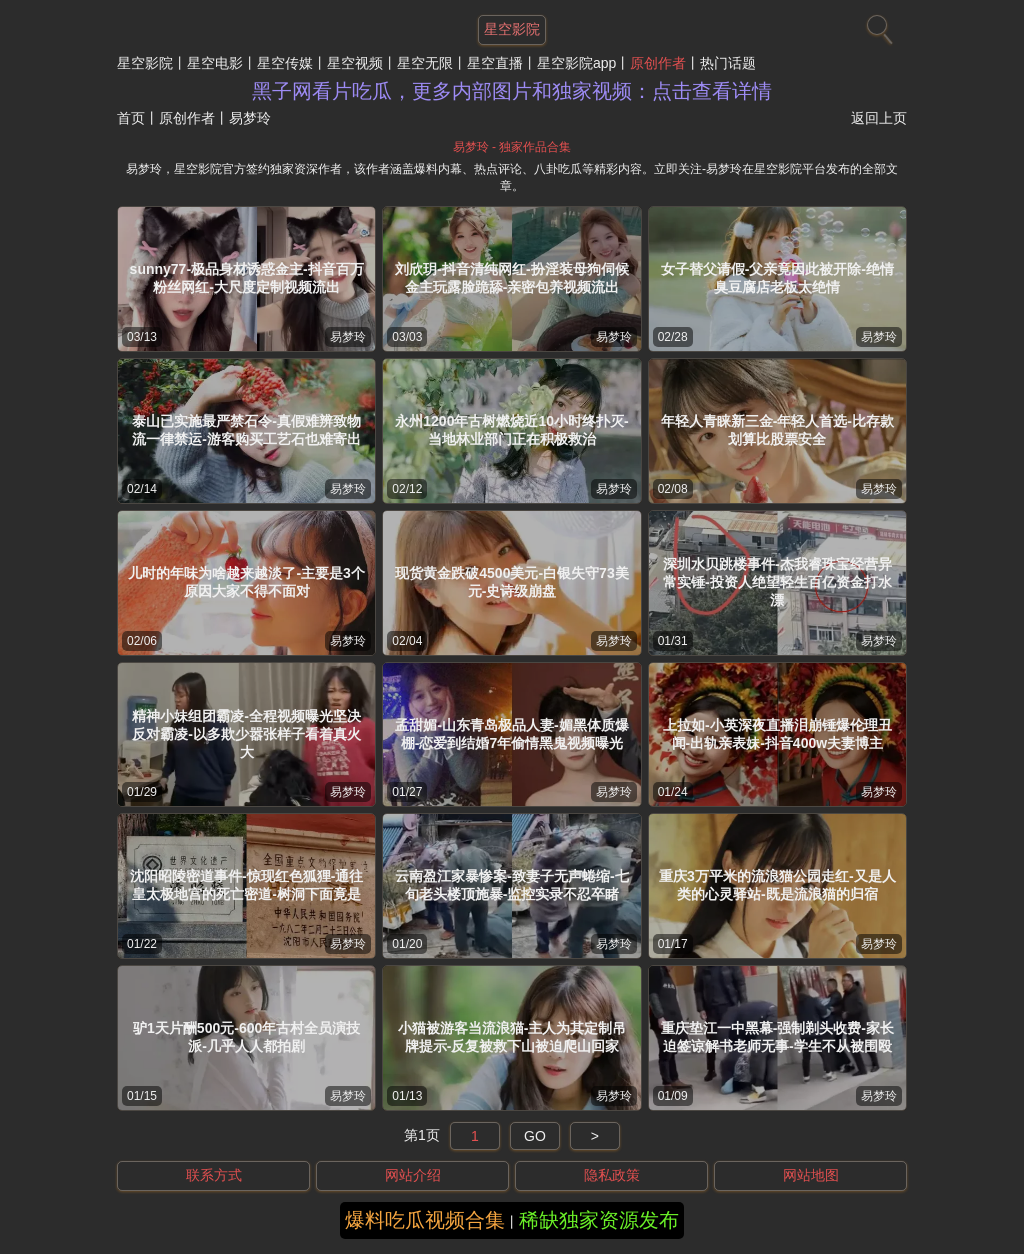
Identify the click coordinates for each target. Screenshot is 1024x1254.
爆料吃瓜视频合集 (425, 1220)
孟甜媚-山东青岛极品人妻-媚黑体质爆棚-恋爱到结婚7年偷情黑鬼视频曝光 (511, 734)
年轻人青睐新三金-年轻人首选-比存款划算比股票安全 (777, 430)
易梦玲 (348, 337)
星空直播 (495, 63)
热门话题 (728, 63)
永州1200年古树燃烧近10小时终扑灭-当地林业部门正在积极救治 (511, 430)
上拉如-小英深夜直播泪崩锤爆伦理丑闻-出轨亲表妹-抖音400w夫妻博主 (777, 734)
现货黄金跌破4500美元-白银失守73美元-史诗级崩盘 (511, 582)
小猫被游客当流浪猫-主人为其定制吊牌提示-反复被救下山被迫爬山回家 (512, 1037)
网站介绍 (413, 1175)
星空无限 (425, 63)
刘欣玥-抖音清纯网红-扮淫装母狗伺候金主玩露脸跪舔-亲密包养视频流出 (511, 278)
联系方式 (214, 1175)
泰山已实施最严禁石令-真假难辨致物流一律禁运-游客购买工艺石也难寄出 (246, 430)
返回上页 (879, 118)
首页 (131, 118)
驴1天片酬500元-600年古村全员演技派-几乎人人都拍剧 (246, 1037)
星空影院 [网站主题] (512, 29)
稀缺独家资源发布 (599, 1220)
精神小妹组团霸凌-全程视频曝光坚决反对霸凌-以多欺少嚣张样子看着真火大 (246, 734)
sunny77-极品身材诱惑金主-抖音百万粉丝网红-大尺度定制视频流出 (247, 278)
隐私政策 (612, 1175)
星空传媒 (285, 63)
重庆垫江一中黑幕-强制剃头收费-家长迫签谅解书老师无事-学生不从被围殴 (777, 1037)
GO (535, 1136)
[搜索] (877, 25)
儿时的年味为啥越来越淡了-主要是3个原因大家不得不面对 (246, 582)
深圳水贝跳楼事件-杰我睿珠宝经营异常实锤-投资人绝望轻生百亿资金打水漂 (777, 582)
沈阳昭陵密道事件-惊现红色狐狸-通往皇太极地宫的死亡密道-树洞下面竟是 (246, 885)
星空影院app (576, 63)
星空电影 (215, 63)
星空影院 (145, 63)
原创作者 (658, 63)
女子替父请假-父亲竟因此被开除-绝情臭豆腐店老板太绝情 (777, 278)
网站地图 (811, 1175)
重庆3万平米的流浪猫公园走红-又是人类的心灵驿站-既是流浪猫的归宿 (777, 885)
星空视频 (355, 63)
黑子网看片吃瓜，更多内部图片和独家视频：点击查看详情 (512, 91)
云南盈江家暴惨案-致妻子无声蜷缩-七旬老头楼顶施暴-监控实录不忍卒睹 (511, 885)
